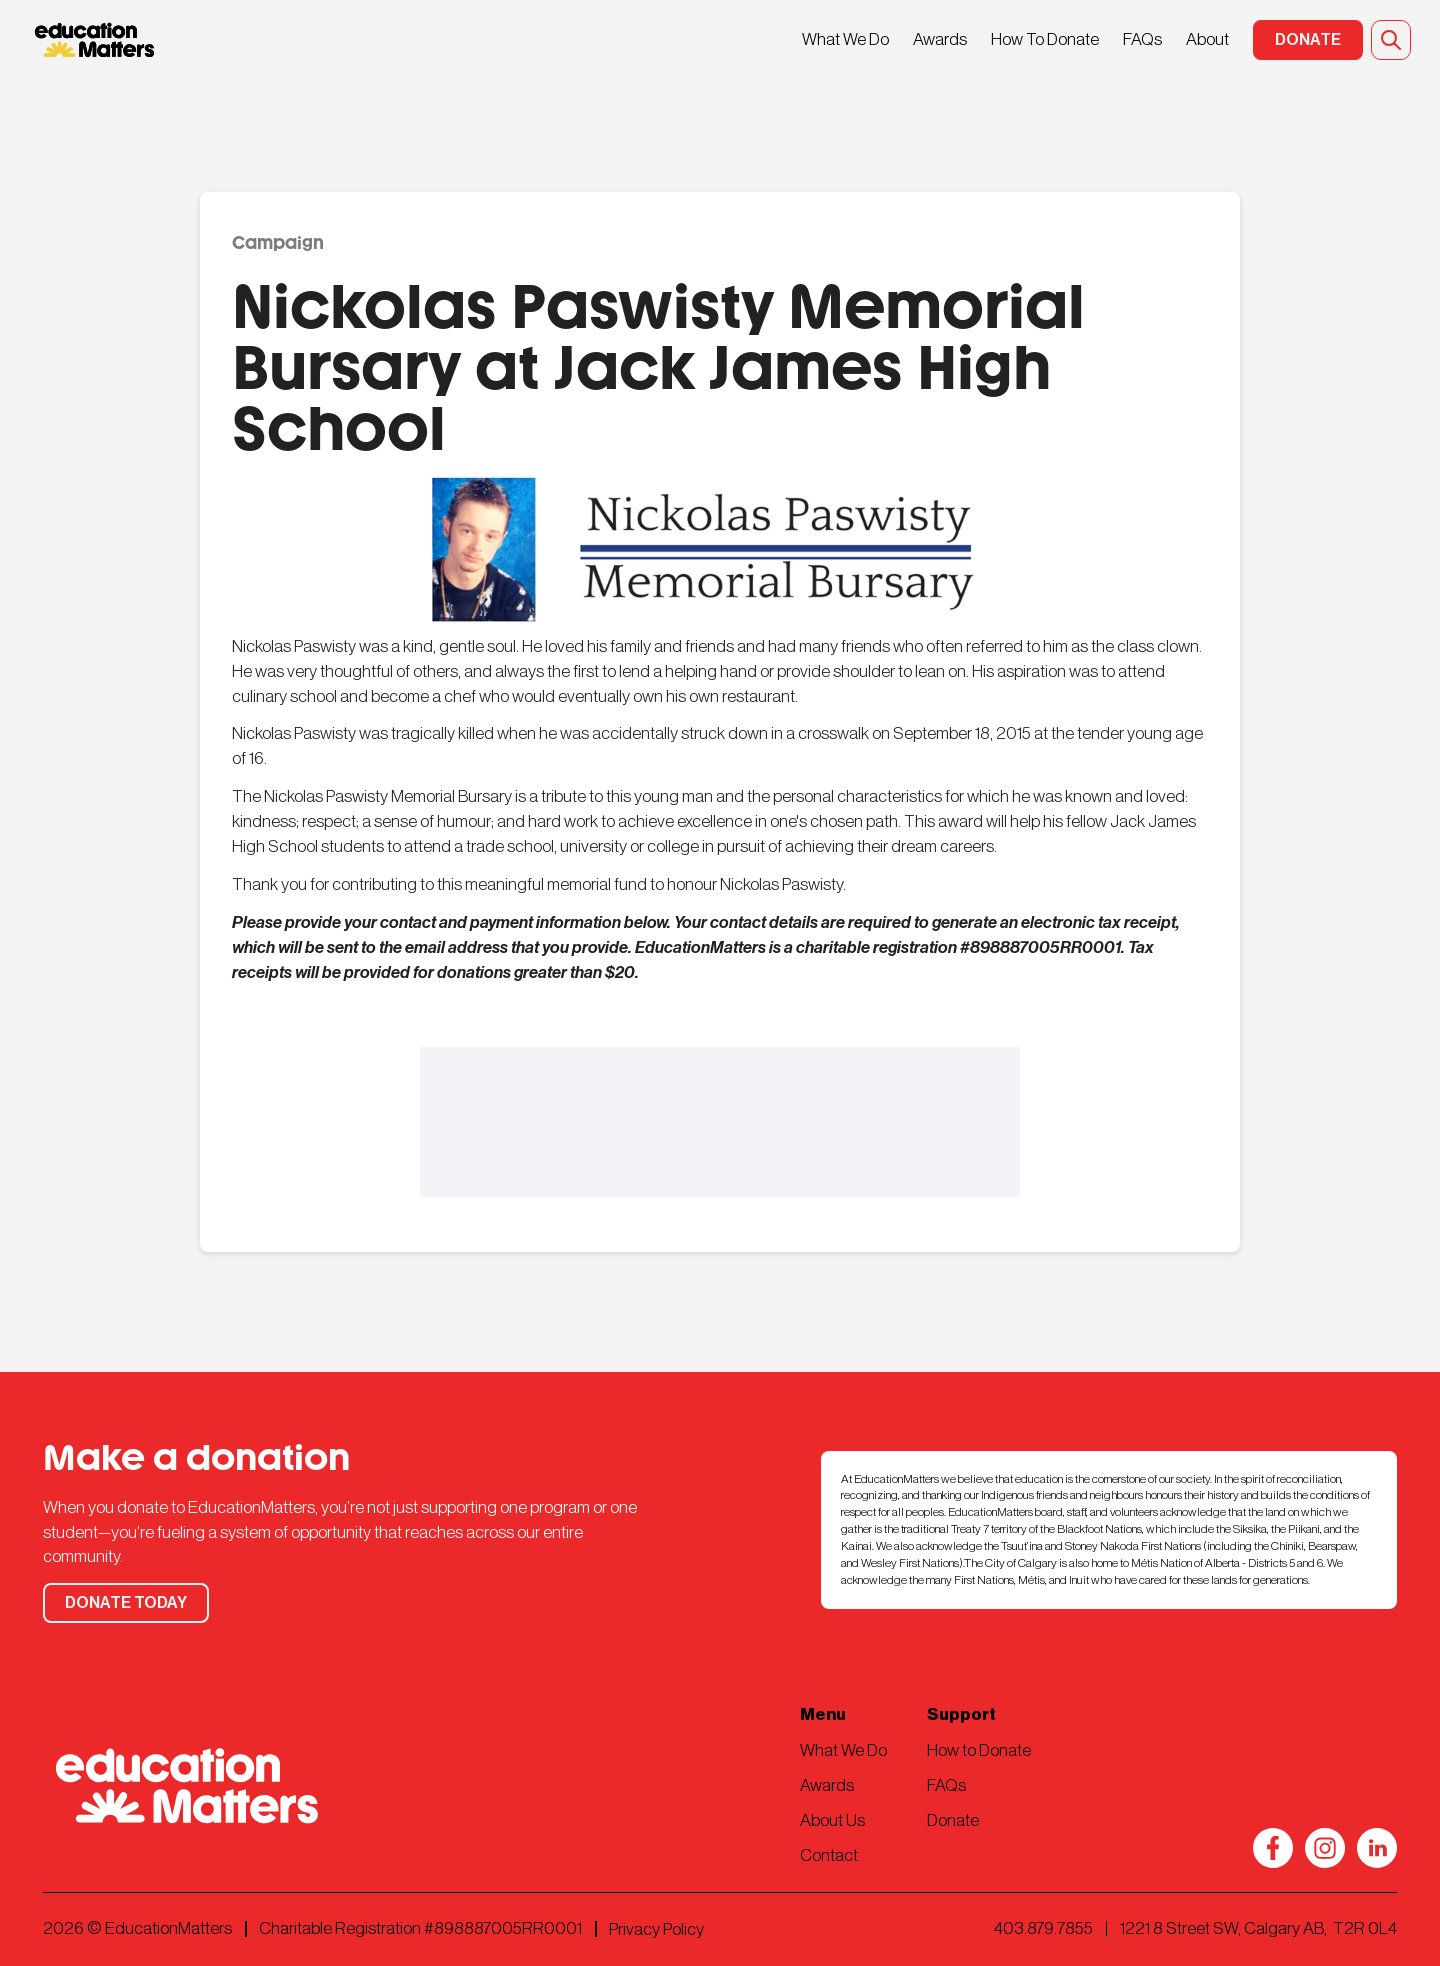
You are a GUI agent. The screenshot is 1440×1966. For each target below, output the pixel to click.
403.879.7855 (1043, 1928)
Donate (953, 1820)
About (1207, 39)
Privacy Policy (656, 1929)
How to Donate (979, 1750)
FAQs (1142, 39)
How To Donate (1045, 39)
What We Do (845, 39)
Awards (940, 39)
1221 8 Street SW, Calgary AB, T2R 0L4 (1258, 1928)
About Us (832, 1820)
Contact (829, 1855)
